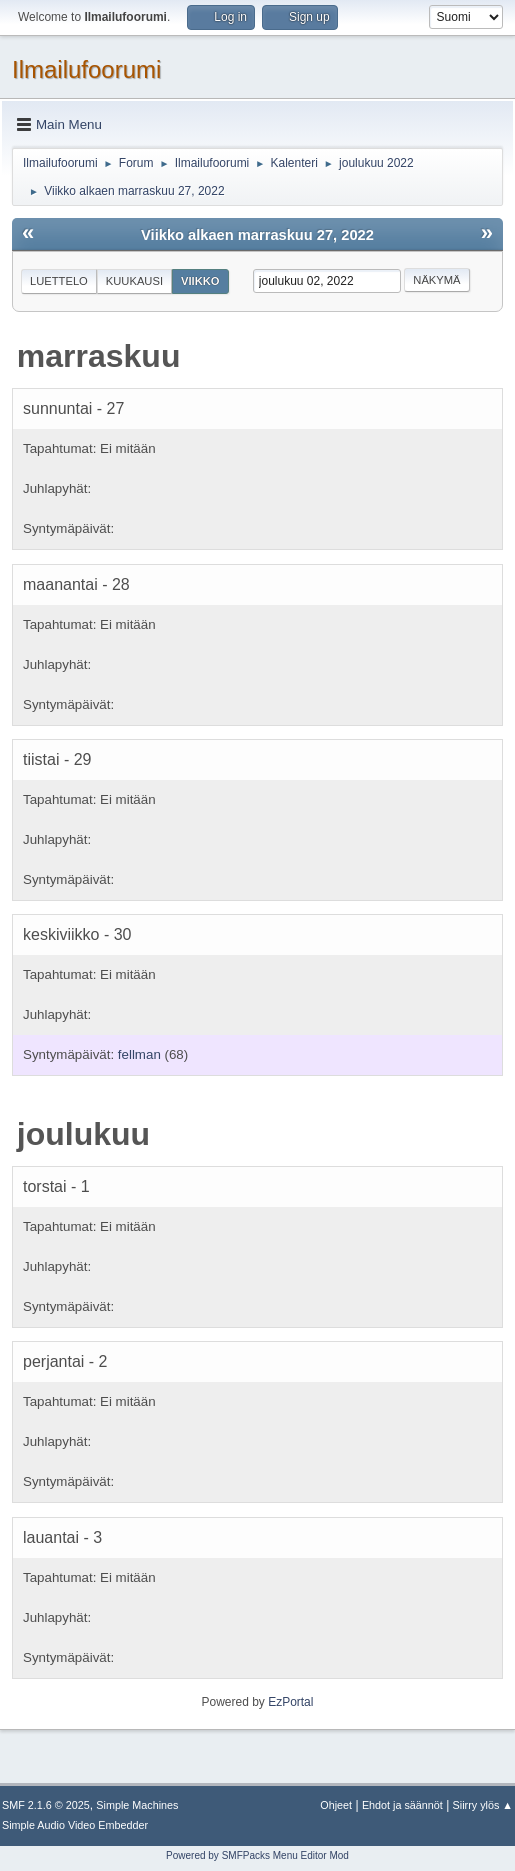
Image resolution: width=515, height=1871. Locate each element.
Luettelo (59, 281)
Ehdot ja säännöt (402, 1805)
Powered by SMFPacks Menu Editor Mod (257, 1855)
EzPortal (290, 1702)
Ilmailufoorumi (86, 69)
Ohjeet (336, 1805)
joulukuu (83, 1134)
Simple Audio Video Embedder (75, 1825)
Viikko (200, 281)
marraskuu (99, 356)
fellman (139, 1054)
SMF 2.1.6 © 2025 (46, 1805)
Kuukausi (134, 281)
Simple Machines (137, 1805)
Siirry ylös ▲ (483, 1805)
